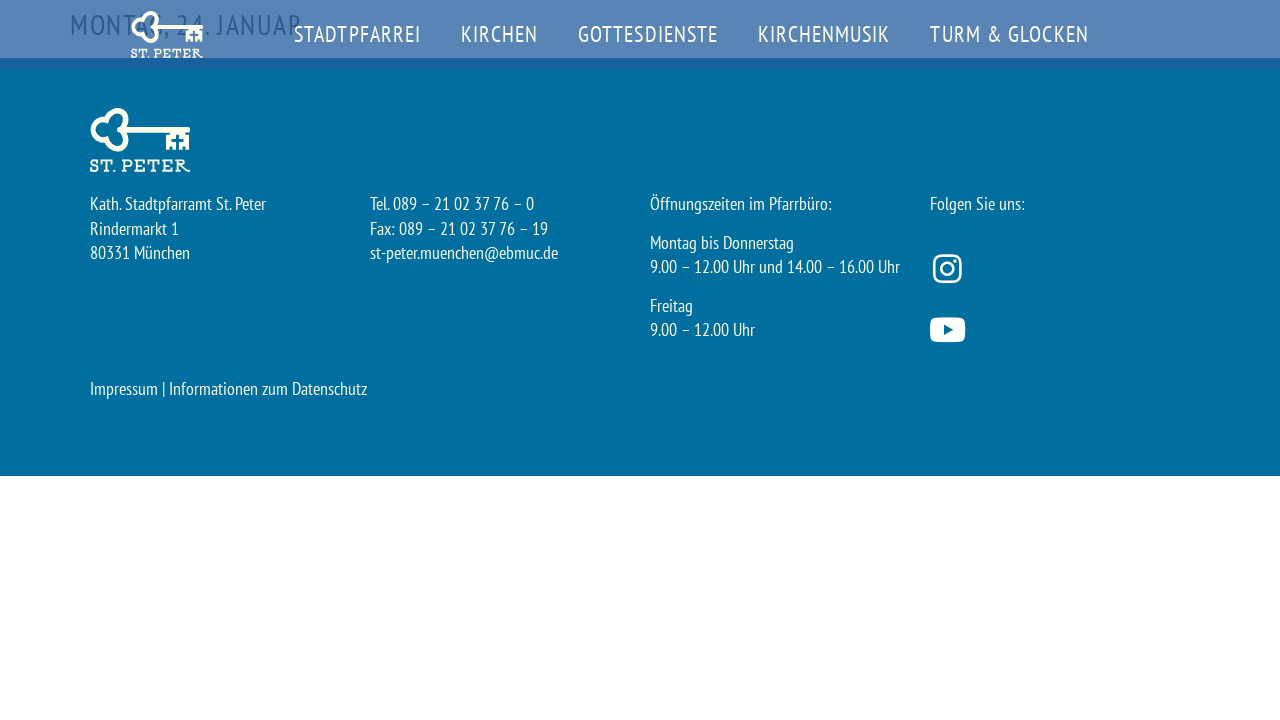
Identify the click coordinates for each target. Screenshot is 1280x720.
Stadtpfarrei (357, 34)
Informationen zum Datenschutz (268, 388)
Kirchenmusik (824, 34)
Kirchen (499, 34)
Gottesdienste (648, 34)
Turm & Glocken (1009, 34)
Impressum (124, 388)
